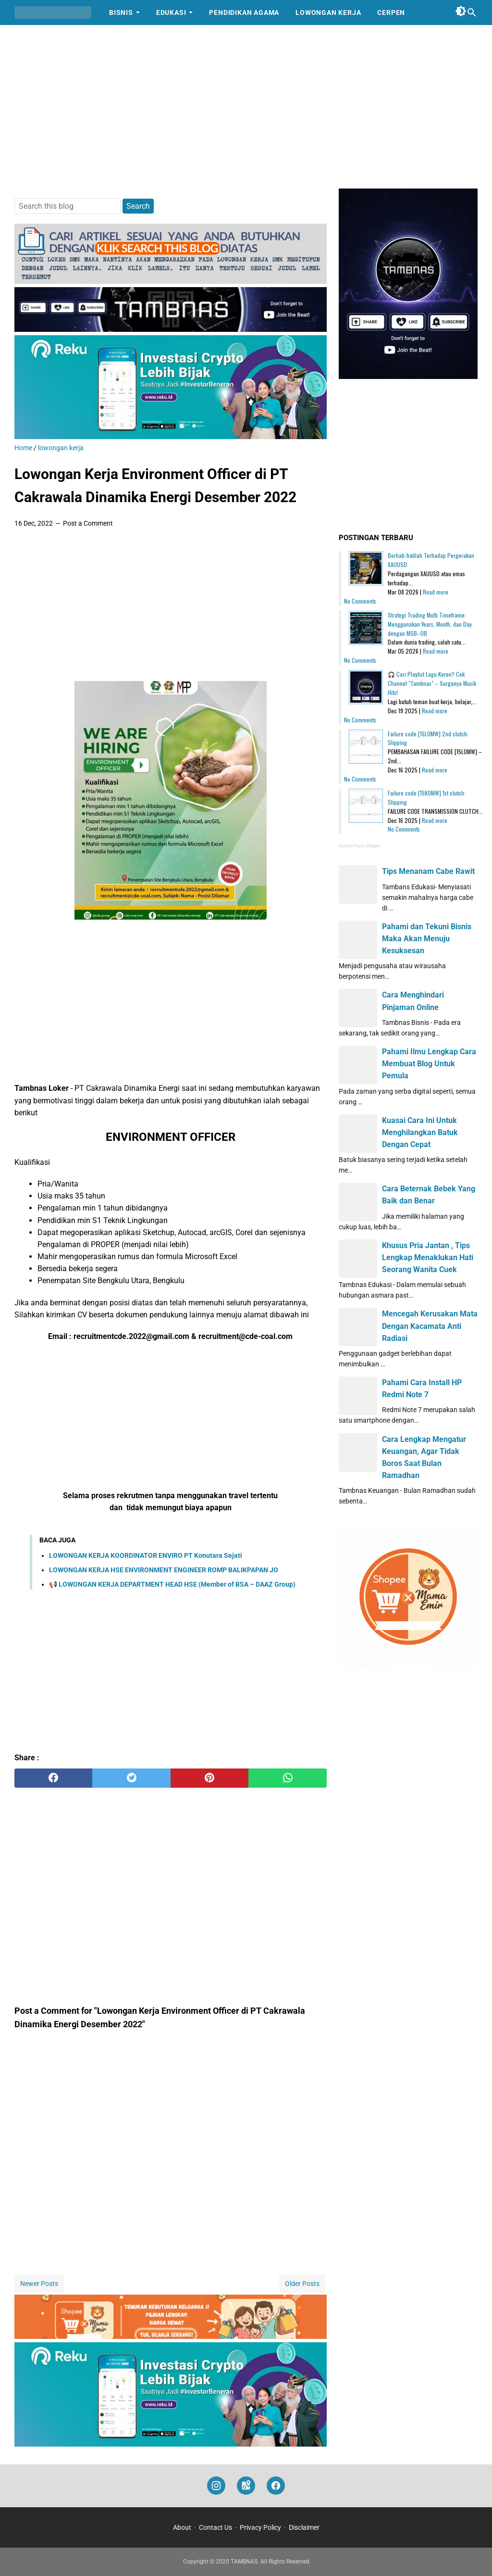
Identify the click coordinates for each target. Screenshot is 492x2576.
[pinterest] (209, 1778)
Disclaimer (304, 2527)
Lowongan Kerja (328, 12)
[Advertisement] (246, 106)
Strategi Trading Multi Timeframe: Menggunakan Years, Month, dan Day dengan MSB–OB (430, 624)
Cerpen (391, 12)
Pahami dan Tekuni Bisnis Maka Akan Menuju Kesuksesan (426, 938)
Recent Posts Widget (359, 846)
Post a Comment (88, 523)
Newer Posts (39, 2283)
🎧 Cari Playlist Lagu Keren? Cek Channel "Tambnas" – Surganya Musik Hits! (432, 683)
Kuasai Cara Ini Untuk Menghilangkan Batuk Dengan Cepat (420, 1132)
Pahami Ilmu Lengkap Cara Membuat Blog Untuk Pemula (429, 1063)
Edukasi (171, 12)
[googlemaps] (246, 2485)
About (182, 2527)
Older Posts (302, 2283)
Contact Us (215, 2527)
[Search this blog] (472, 12)
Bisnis (121, 12)
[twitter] (131, 1778)
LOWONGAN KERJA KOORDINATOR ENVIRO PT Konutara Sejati (145, 1555)
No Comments (360, 601)
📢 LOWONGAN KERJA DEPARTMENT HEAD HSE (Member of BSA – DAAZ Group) (172, 1584)
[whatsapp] (287, 1778)
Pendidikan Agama (244, 12)
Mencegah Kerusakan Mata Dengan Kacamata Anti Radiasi (430, 1325)
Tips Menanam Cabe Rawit (428, 871)
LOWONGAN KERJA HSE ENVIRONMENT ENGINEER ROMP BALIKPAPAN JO (163, 1570)
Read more (435, 592)
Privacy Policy (260, 2527)
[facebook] (53, 1778)
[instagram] (216, 2485)
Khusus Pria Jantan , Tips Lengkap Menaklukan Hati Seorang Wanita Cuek (427, 1257)
